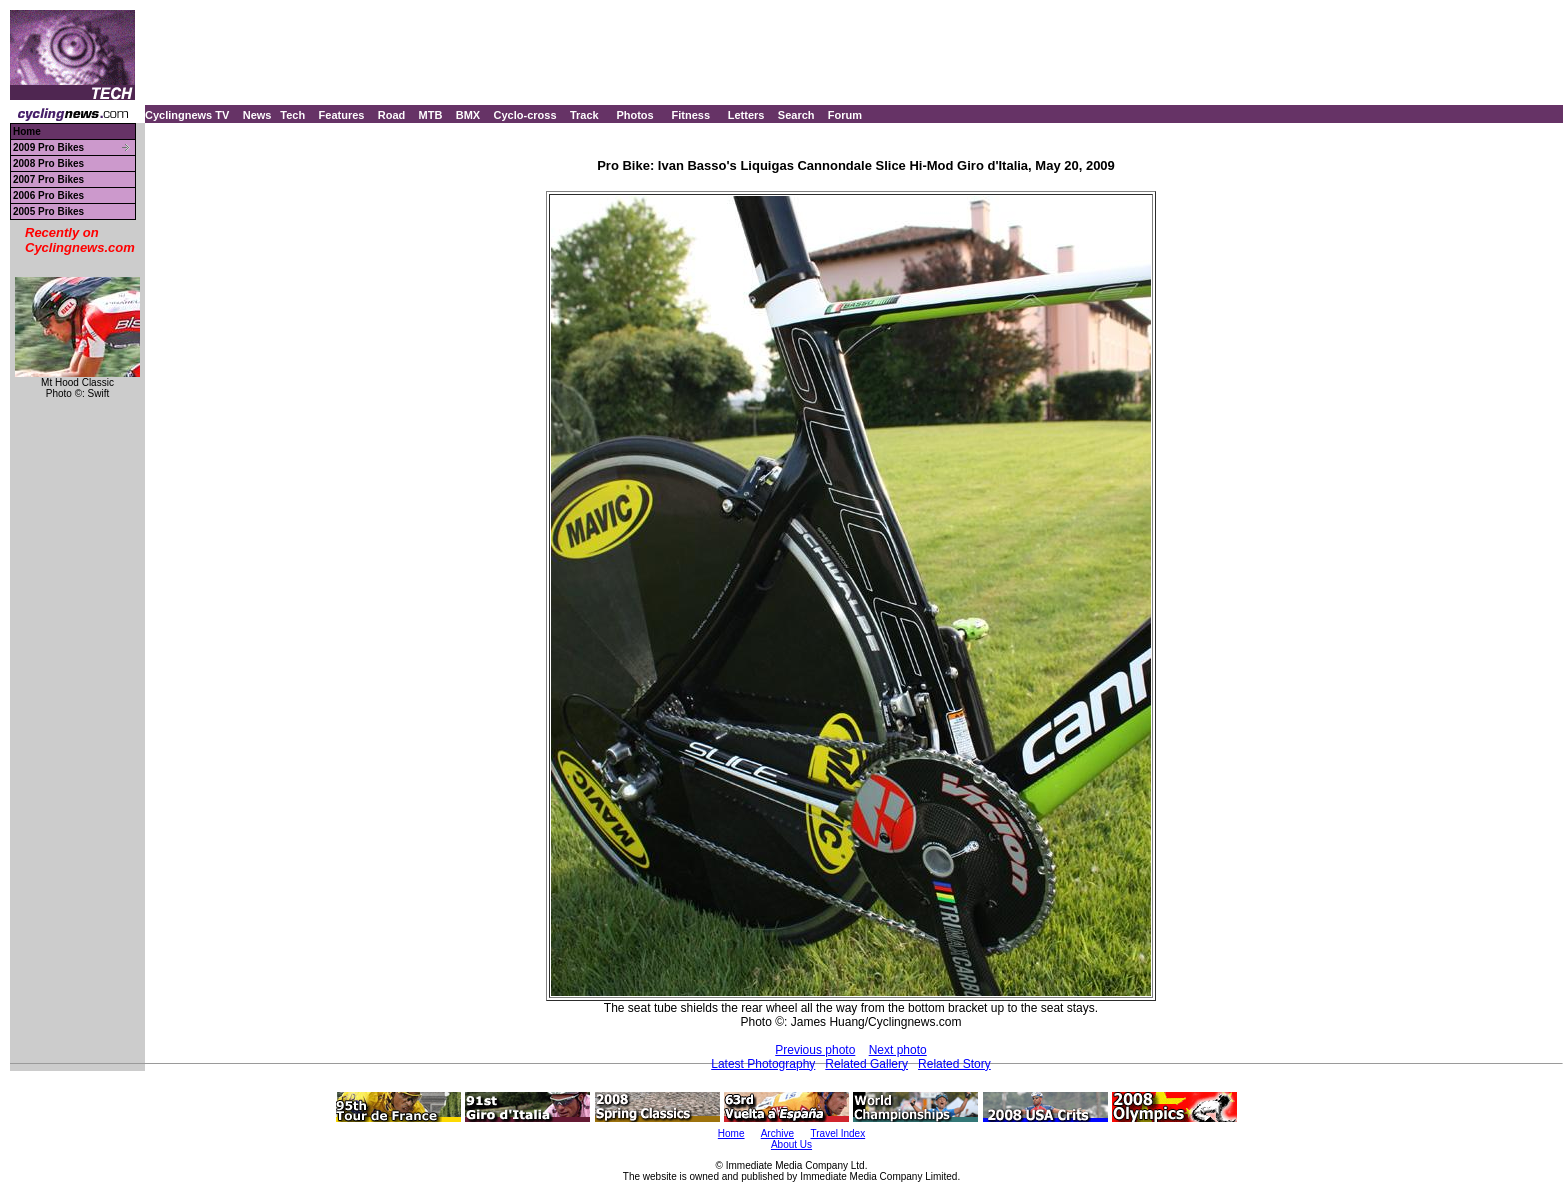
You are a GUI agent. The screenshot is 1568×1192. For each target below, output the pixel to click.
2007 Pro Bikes (48, 179)
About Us (791, 1144)
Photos (634, 115)
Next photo (898, 1050)
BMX (468, 115)
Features (342, 115)
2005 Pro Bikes (48, 211)
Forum (845, 115)
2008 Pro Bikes (48, 163)
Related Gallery (866, 1064)
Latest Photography (763, 1064)
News (257, 115)
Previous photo (815, 1050)
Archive (777, 1133)
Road (392, 115)
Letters (746, 115)
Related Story (954, 1064)
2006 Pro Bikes (48, 195)
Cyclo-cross (525, 115)
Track (584, 115)
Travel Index (838, 1133)
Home (27, 131)
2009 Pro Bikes (48, 147)
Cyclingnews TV (187, 115)
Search (796, 115)
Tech (292, 115)
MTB (431, 115)
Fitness (690, 115)
